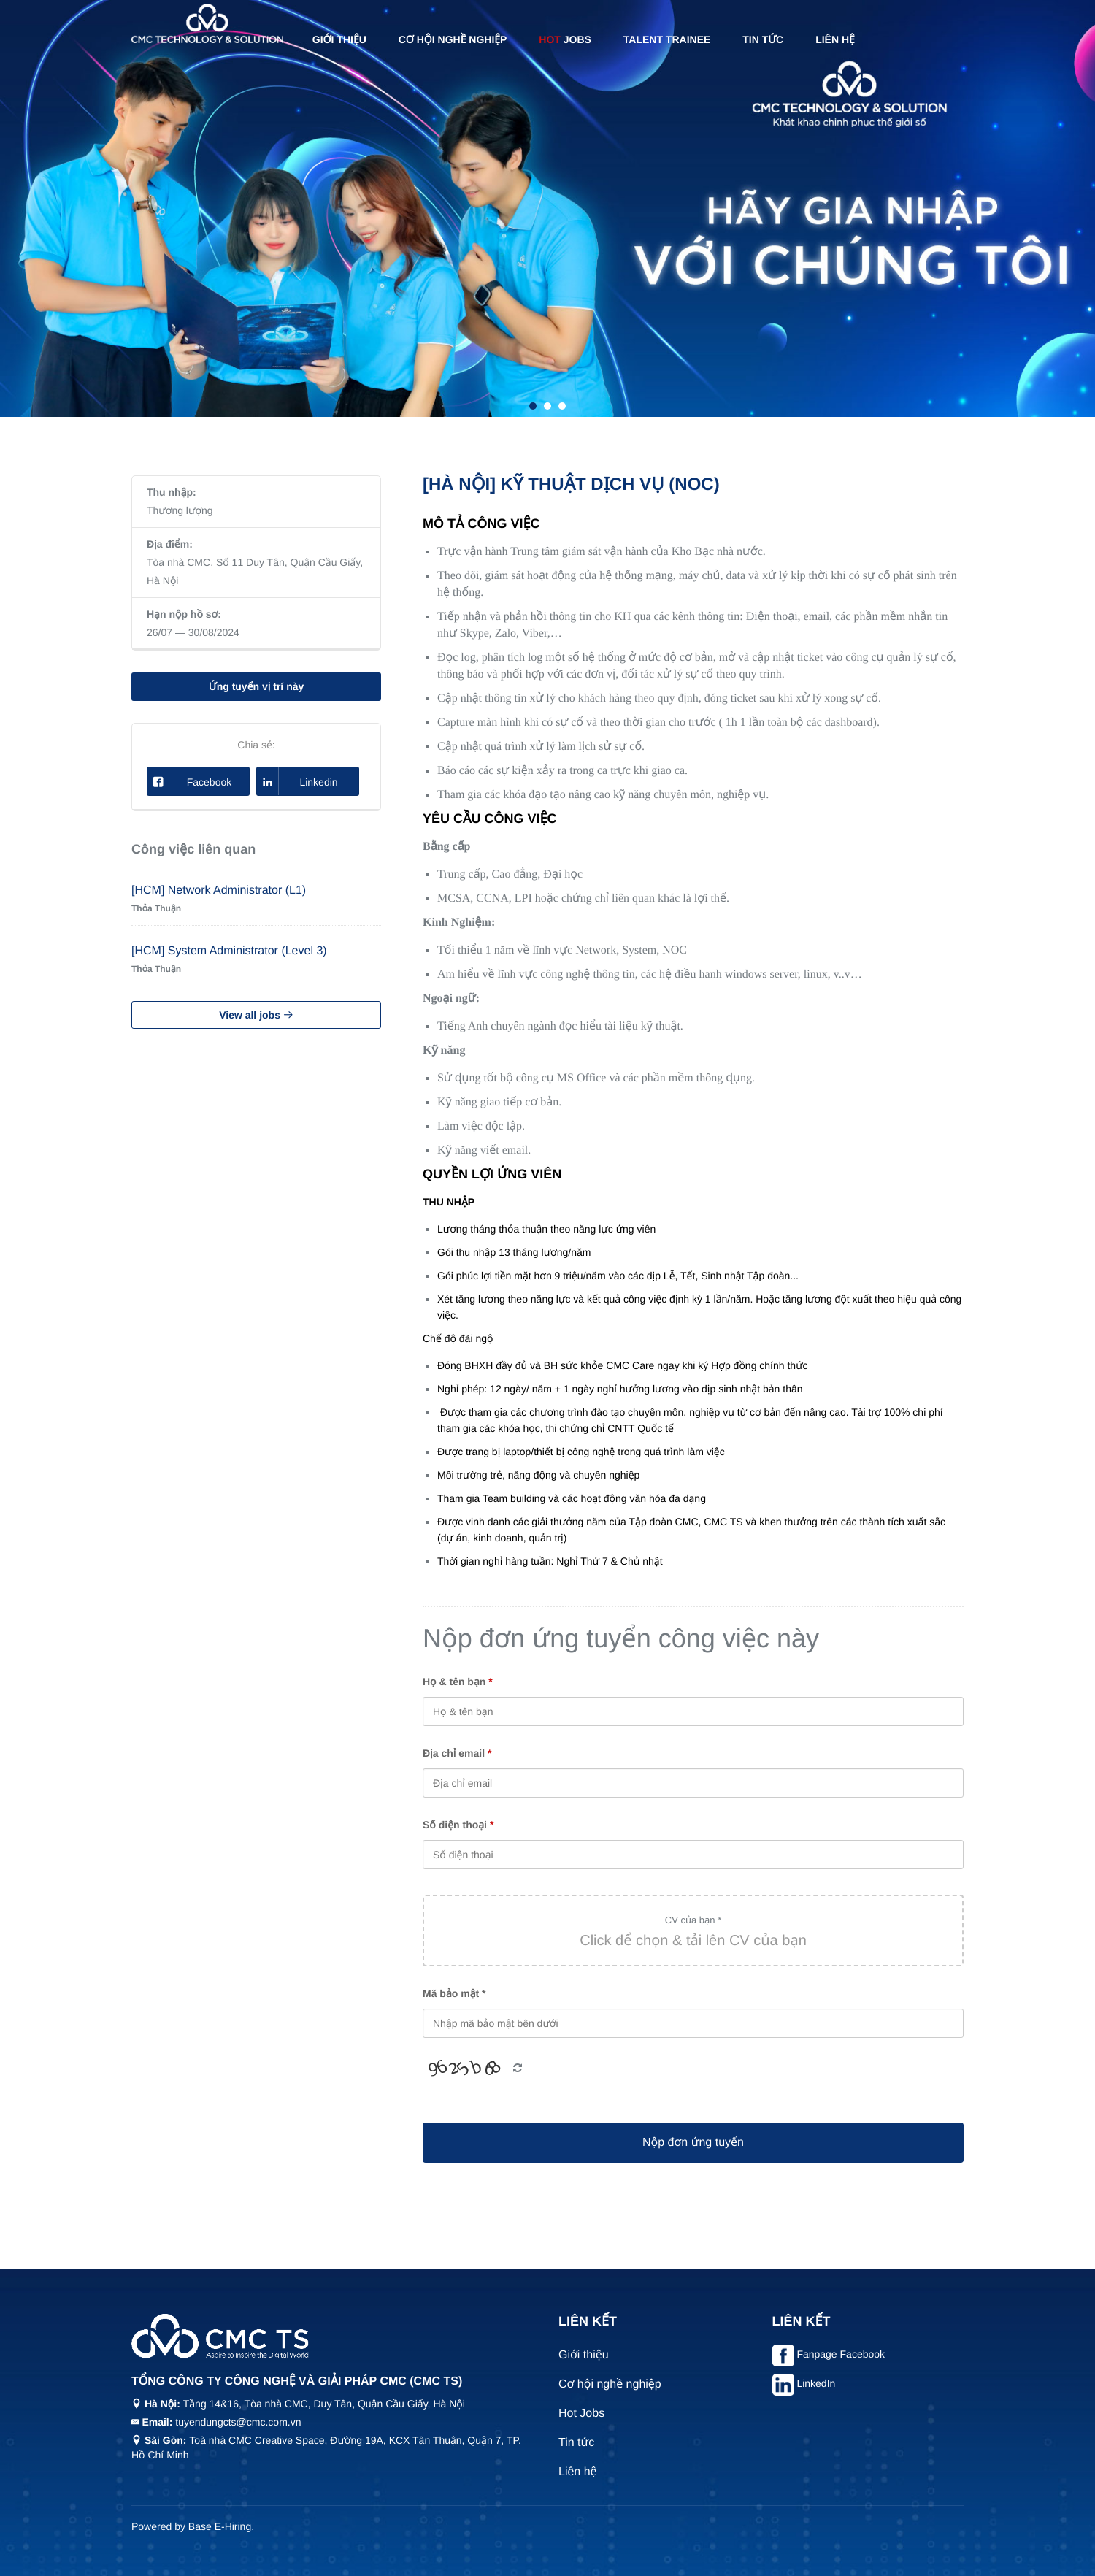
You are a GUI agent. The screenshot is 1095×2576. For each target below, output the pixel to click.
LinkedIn (815, 2383)
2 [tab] (547, 406)
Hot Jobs (581, 2413)
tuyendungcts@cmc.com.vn (238, 2422)
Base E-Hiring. (221, 2526)
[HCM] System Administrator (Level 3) (229, 951)
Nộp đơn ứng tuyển (693, 2142)
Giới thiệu (339, 39)
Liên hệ (835, 39)
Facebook (189, 781)
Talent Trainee (667, 39)
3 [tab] (562, 406)
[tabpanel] (547, 208)
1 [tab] (533, 406)
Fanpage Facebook (840, 2354)
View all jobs (256, 1015)
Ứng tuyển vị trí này (256, 686)
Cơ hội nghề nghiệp (453, 39)
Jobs (565, 39)
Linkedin (297, 781)
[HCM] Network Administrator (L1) (218, 890)
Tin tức (762, 39)
